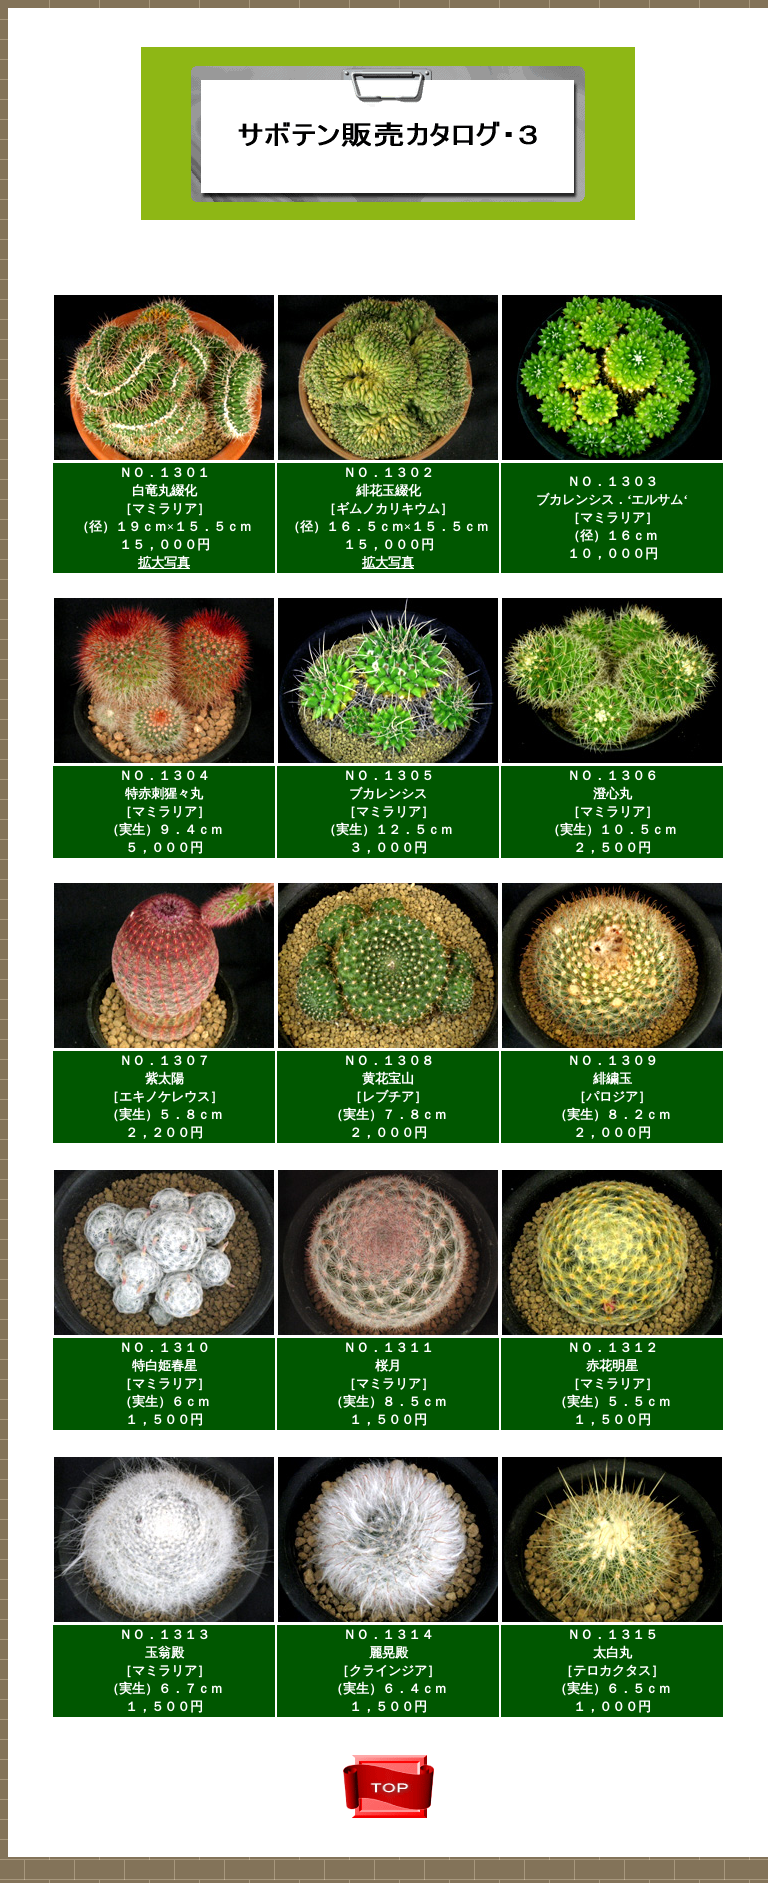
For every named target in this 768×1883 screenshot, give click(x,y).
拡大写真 (164, 562)
